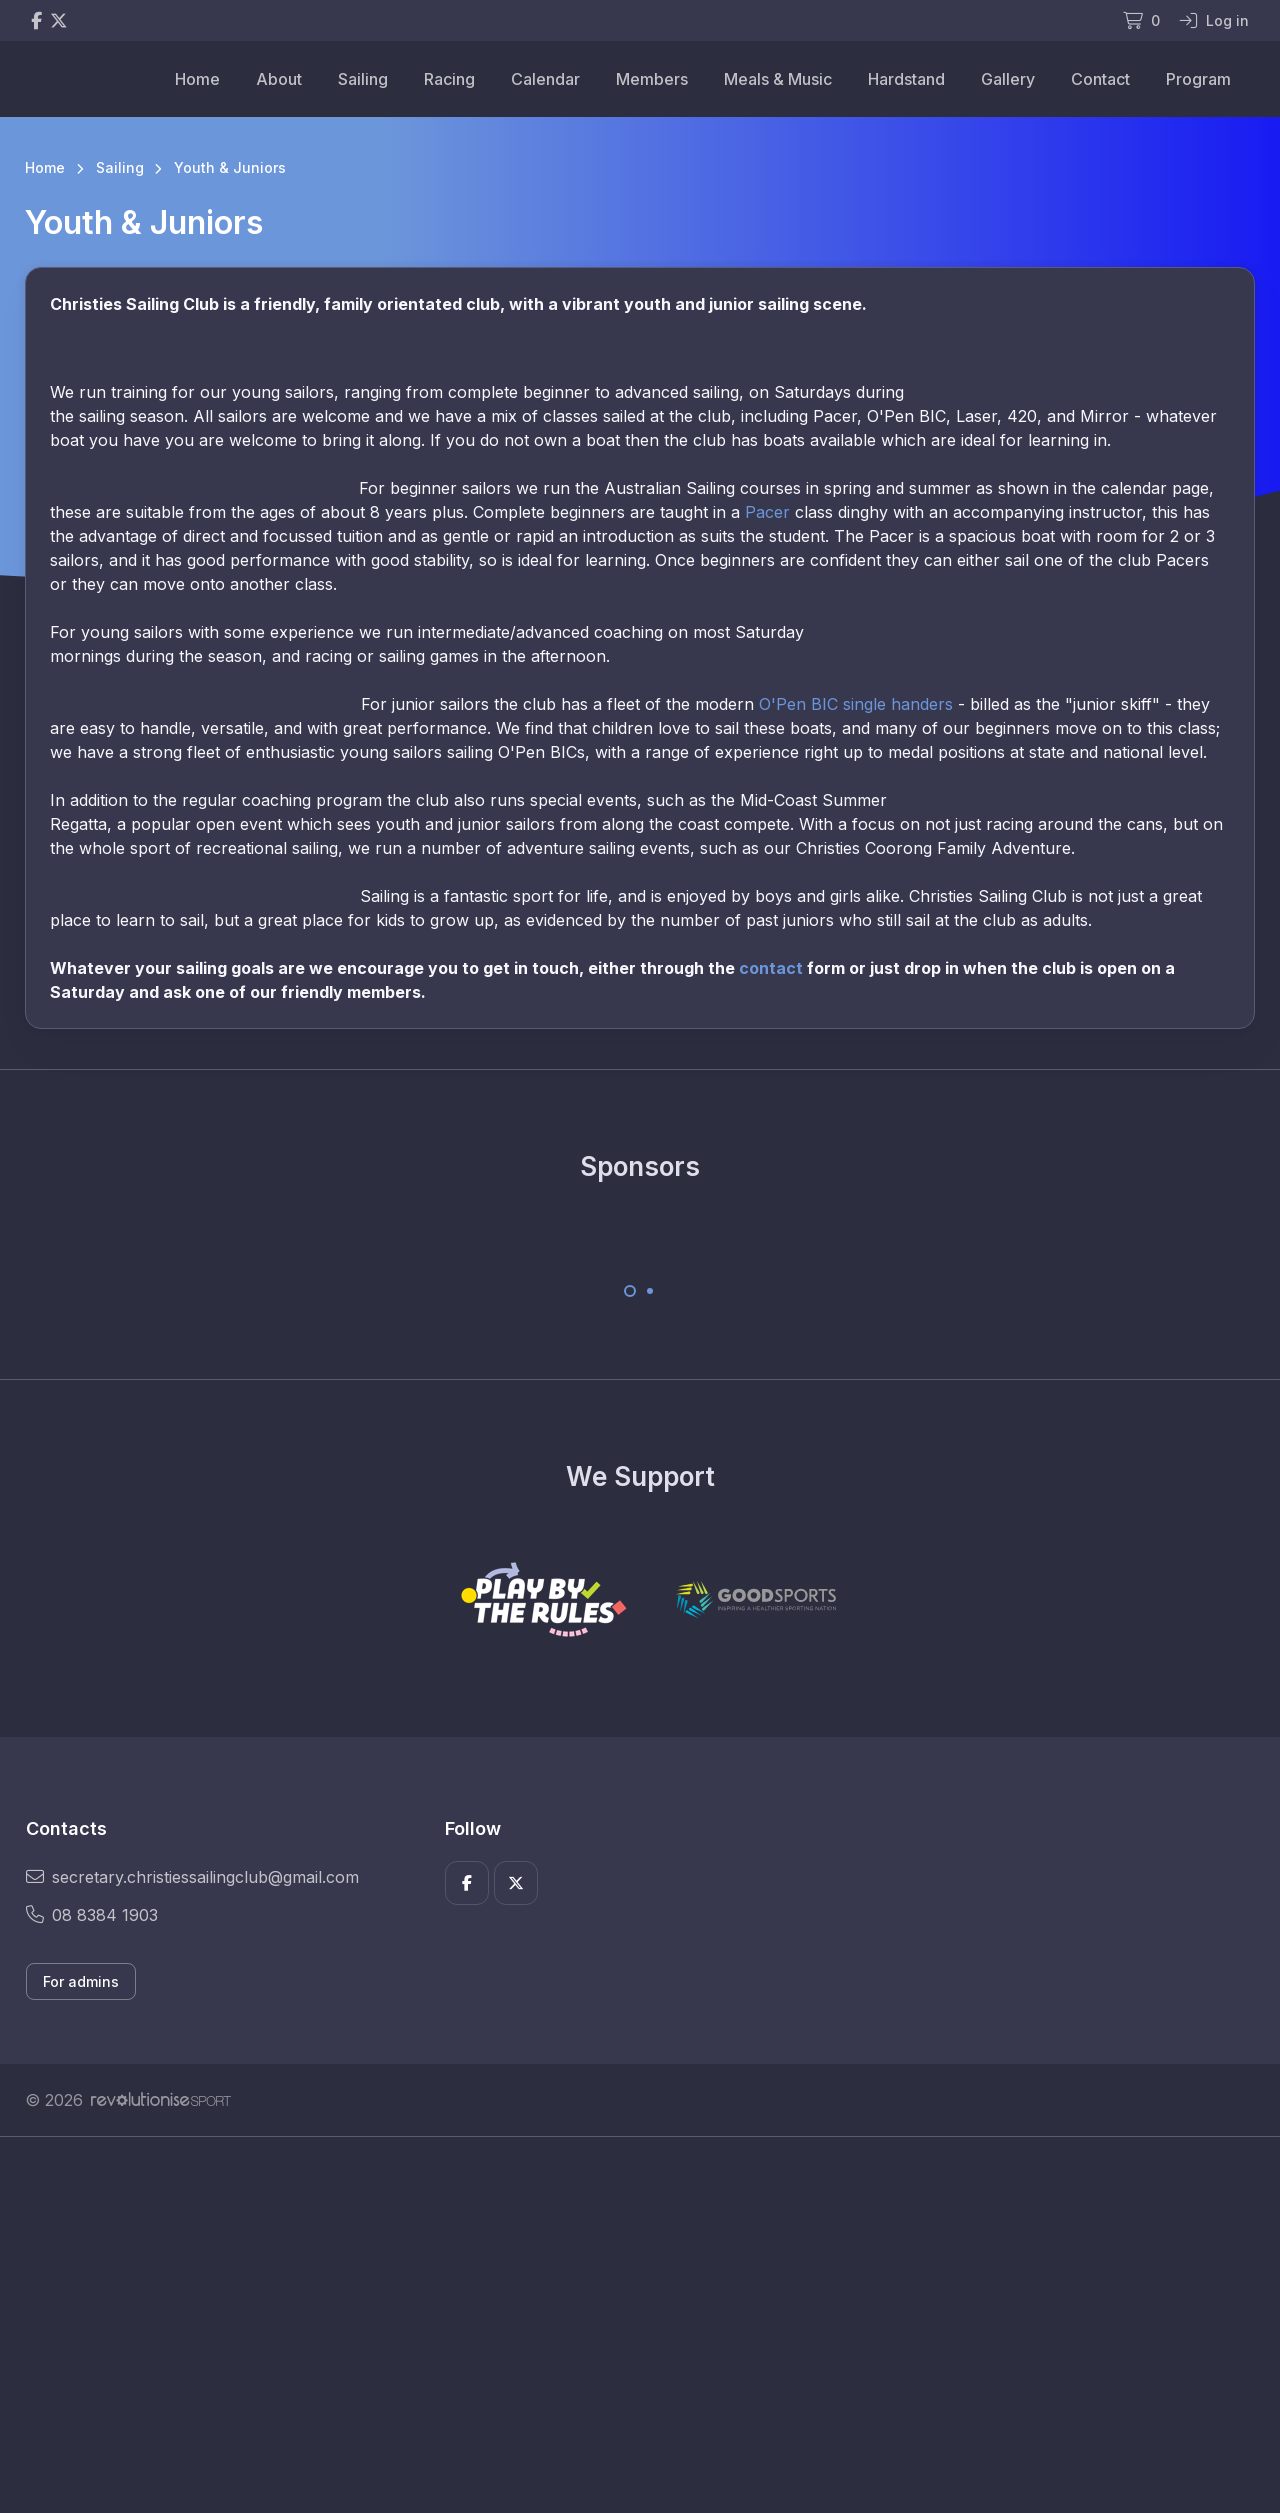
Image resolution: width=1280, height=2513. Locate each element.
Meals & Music (778, 79)
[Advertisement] (625, 2325)
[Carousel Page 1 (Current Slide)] (630, 1291)
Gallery (1008, 79)
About (279, 79)
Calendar (545, 79)
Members (652, 79)
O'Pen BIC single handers (856, 704)
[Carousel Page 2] (650, 1291)
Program (1198, 79)
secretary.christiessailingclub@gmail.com (192, 1877)
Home (197, 79)
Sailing (363, 79)
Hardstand (906, 79)
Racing (449, 79)
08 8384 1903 (92, 1915)
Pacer (767, 512)
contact (771, 968)
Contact (1100, 79)
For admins (81, 1981)
